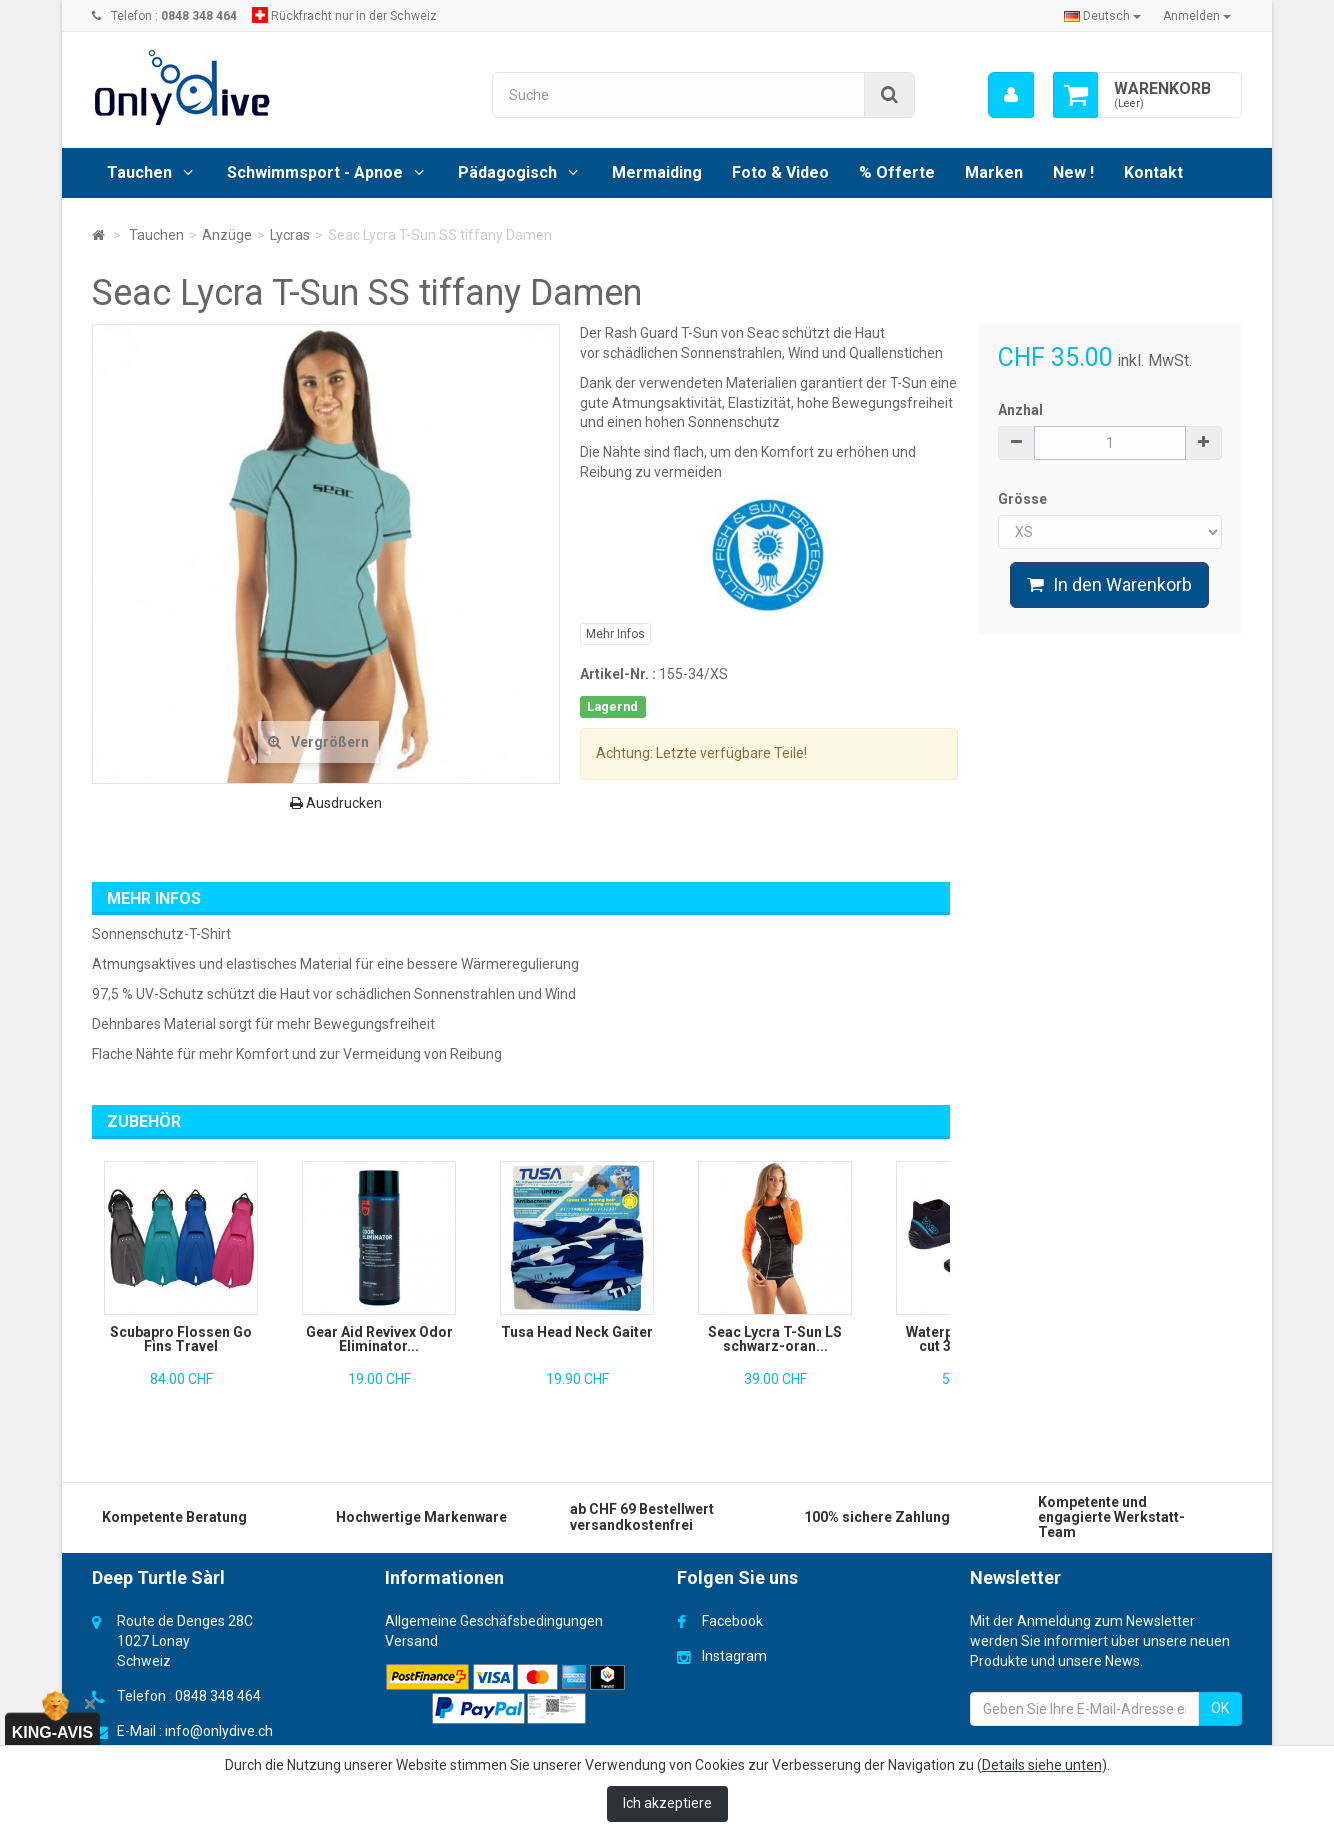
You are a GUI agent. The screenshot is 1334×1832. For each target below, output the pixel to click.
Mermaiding (657, 172)
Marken (994, 172)
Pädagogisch (507, 172)
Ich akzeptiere (667, 1803)
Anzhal (1020, 410)
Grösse (1024, 499)
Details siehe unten (1042, 1765)
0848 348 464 (218, 1696)
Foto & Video (780, 172)
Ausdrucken (336, 803)
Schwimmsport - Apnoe (315, 172)
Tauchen (139, 172)
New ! (1073, 172)
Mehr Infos (615, 634)
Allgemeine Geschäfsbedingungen (494, 1621)
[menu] (1010, 95)
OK (1220, 1708)
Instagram (734, 1656)
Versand (411, 1641)
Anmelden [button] (1197, 16)
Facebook (732, 1621)
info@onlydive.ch (219, 1731)
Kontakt (1153, 172)
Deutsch (1102, 16)
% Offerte (897, 172)
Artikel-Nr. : (618, 674)
